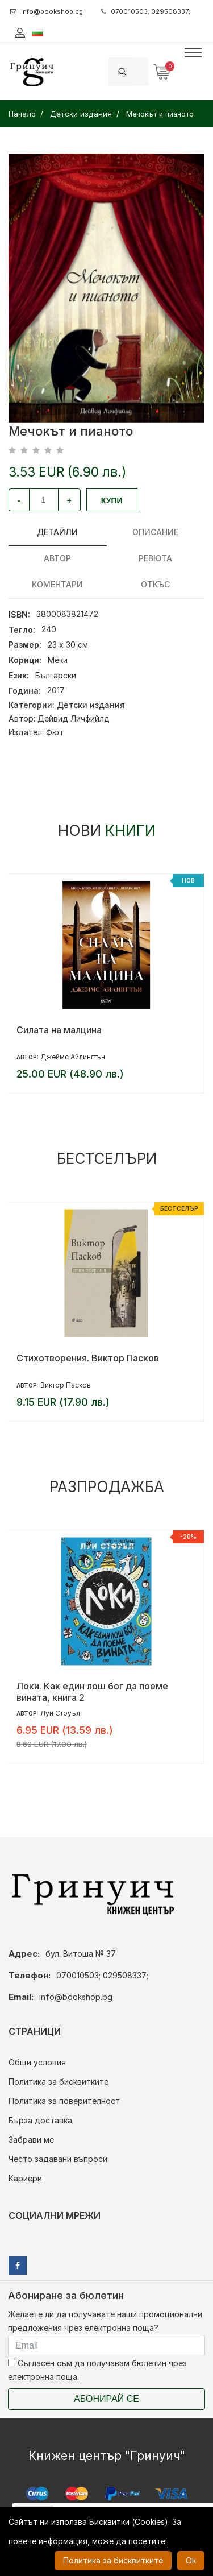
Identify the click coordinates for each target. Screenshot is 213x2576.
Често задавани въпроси (58, 2159)
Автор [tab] (57, 558)
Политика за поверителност (64, 2101)
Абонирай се (106, 2399)
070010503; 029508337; (145, 11)
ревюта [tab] (155, 558)
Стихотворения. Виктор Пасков (87, 1358)
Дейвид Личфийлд (73, 718)
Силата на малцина (59, 1030)
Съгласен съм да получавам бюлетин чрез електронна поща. (97, 2370)
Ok (191, 2560)
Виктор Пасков (65, 1385)
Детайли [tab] (57, 532)
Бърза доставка (40, 2120)
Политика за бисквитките (58, 2081)
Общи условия (37, 2062)
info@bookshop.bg (46, 11)
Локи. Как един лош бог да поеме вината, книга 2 (92, 1691)
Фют (55, 732)
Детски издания (91, 705)
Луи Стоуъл (60, 1713)
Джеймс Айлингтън (72, 1057)
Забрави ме (31, 2139)
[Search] (142, 71)
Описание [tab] (155, 532)
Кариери (25, 2178)
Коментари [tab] (57, 584)
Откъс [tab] (155, 584)
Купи (112, 500)
